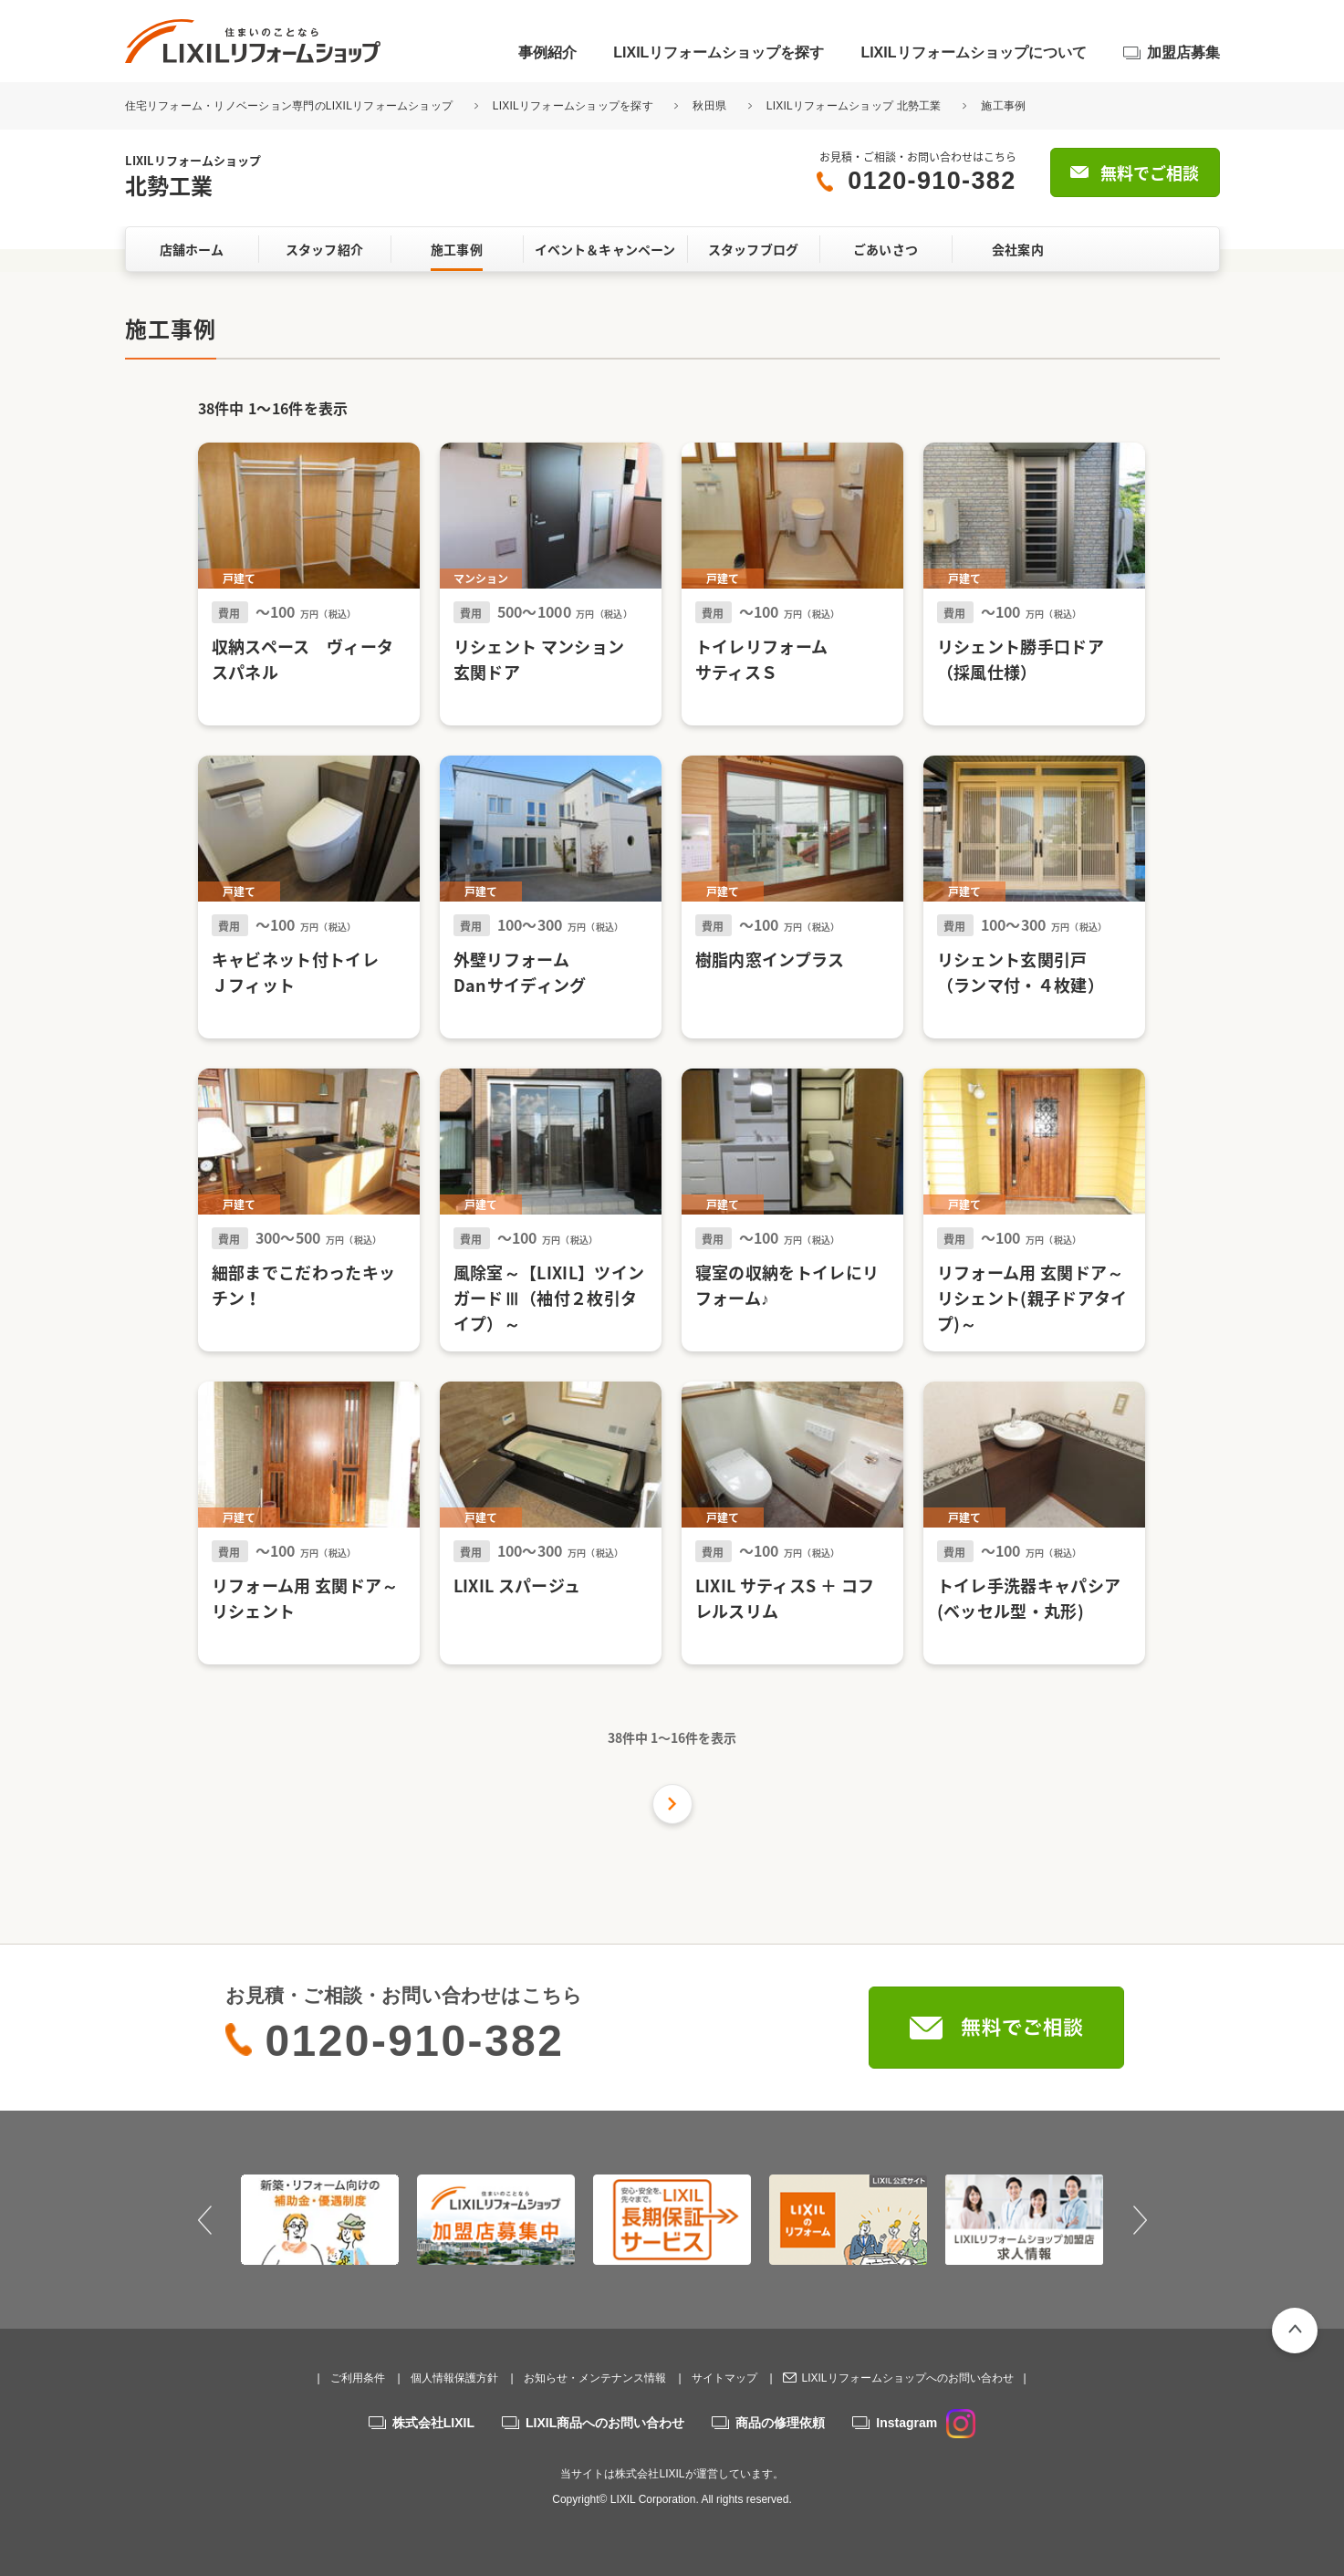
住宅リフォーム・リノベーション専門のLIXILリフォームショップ (290, 105)
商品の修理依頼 (780, 2422)
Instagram (925, 2422)
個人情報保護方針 (454, 2378)
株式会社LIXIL (433, 2422)
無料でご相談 (1149, 173)
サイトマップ (724, 2378)
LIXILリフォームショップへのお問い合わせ (907, 2378)
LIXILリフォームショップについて (973, 52)
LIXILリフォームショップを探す (718, 52)
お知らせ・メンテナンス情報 (595, 2378)
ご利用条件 (357, 2378)
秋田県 (709, 105)
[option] (320, 2219)
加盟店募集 (1183, 52)
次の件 (672, 1804)
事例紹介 (547, 52)
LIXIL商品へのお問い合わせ (605, 2422)
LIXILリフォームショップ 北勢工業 (854, 105)
